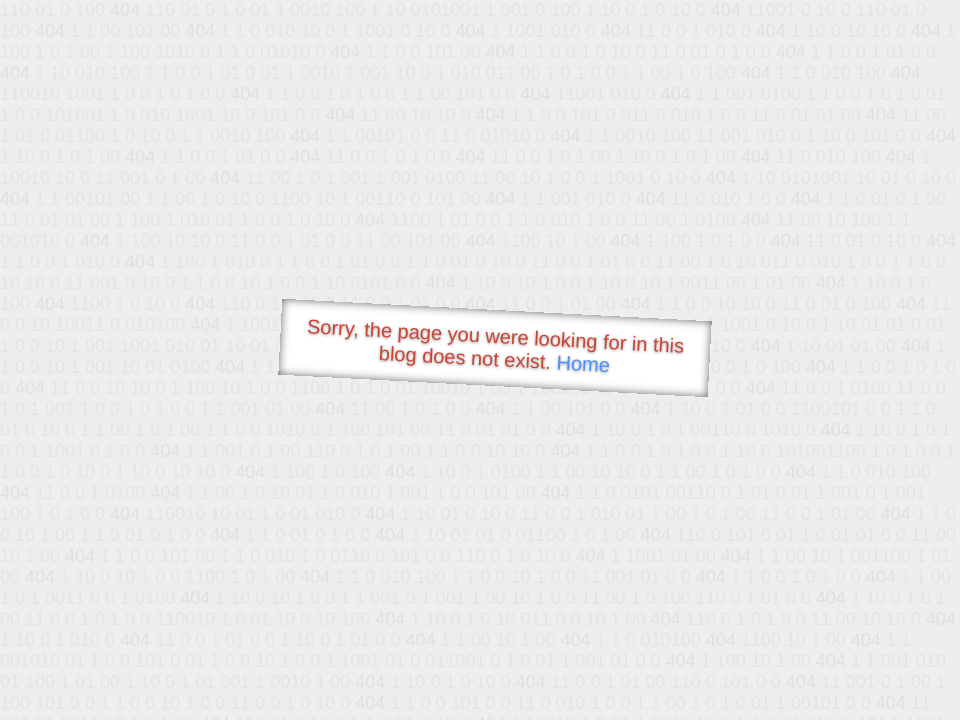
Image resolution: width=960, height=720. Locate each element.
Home (583, 363)
